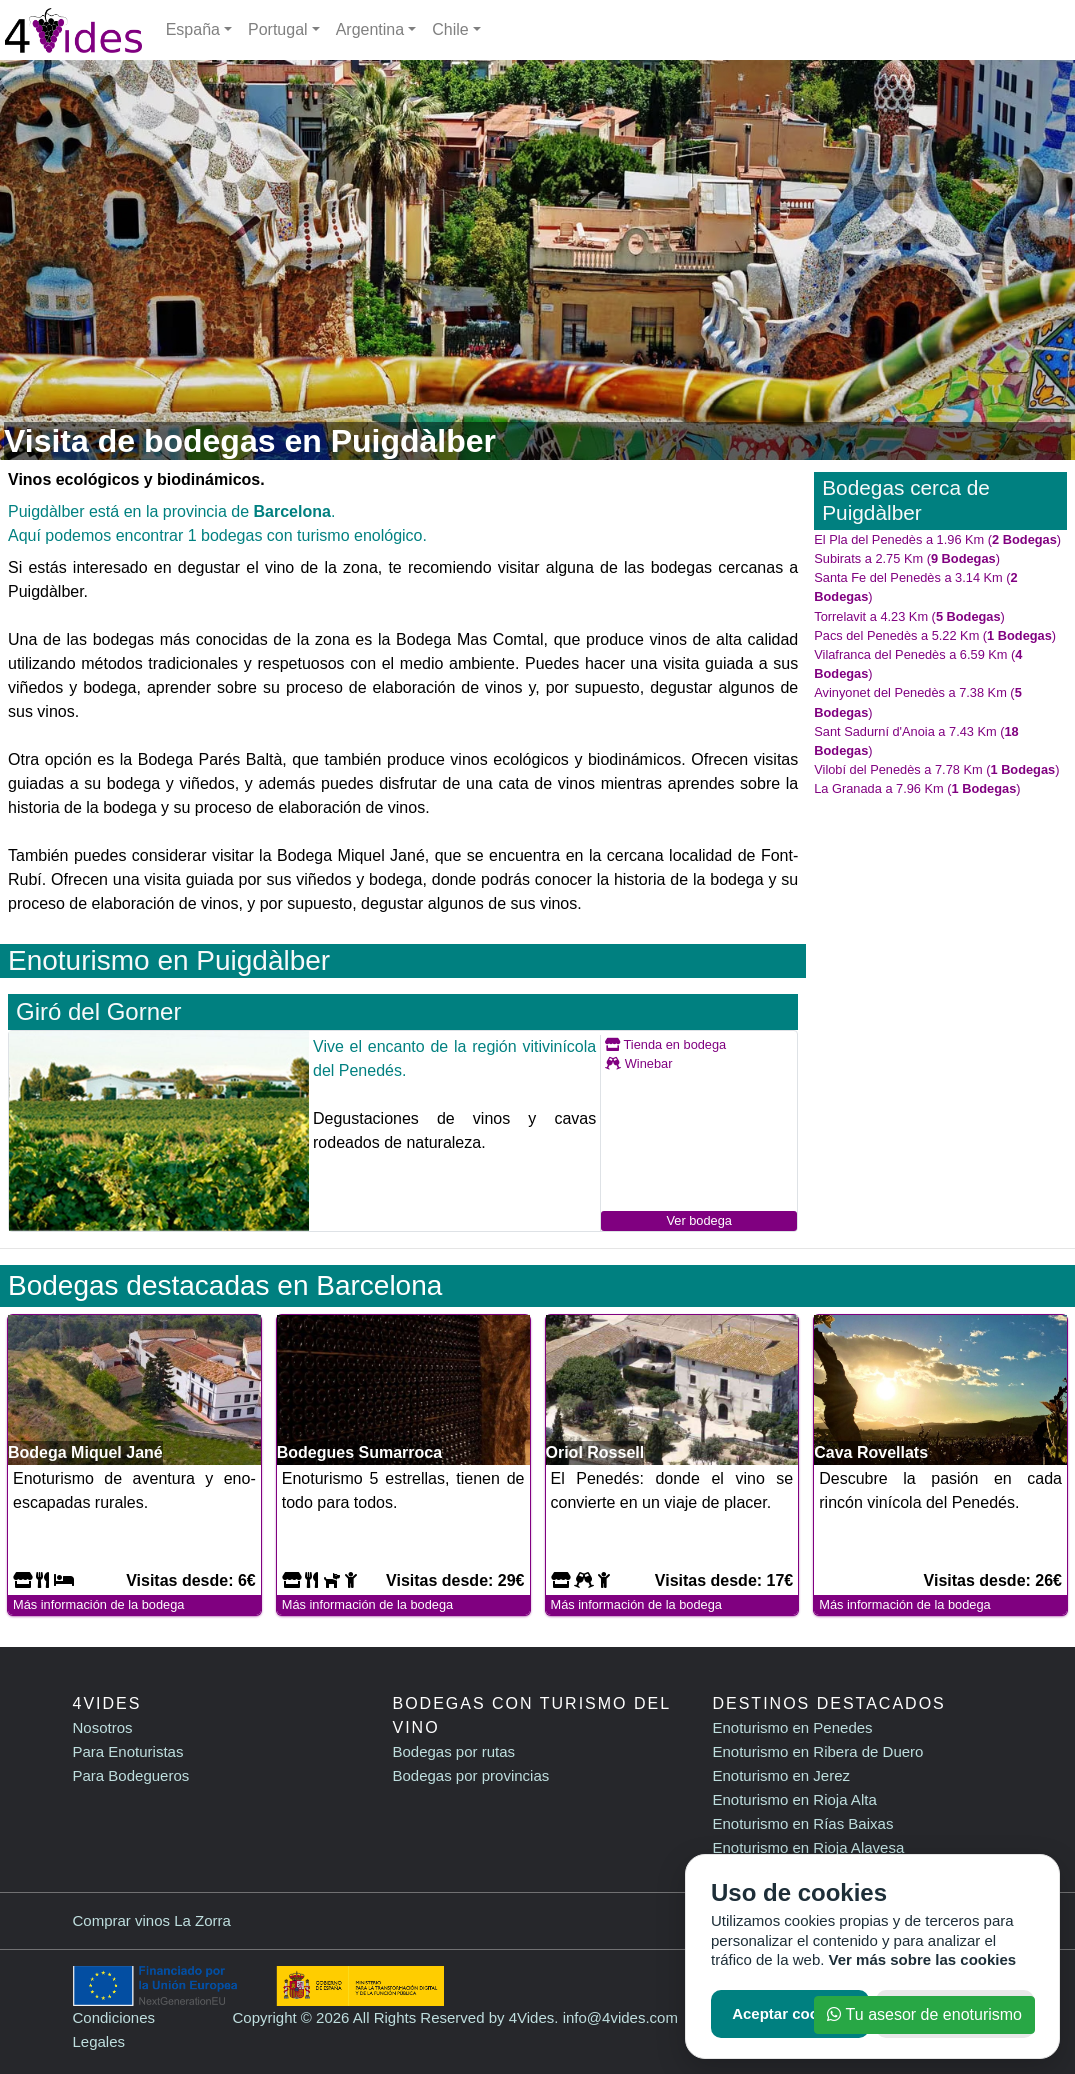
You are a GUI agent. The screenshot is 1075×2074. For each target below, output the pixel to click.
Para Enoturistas (128, 1751)
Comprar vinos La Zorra (152, 1920)
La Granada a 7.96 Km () (917, 788)
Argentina (370, 29)
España (193, 29)
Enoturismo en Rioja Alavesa (808, 1847)
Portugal (278, 29)
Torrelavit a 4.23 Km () (909, 616)
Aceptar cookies (790, 2013)
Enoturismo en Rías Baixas (802, 1823)
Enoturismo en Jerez (781, 1775)
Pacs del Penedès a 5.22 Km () (935, 635)
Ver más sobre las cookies (923, 1959)
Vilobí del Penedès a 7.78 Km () (936, 769)
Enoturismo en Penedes (792, 1727)
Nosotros (103, 1727)
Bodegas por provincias (470, 1775)
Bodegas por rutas (453, 1751)
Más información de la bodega (98, 1604)
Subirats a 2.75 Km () (907, 558)
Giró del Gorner (98, 1011)
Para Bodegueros (131, 1775)
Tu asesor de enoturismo (924, 2014)
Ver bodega (698, 1220)
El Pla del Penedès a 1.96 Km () (937, 539)
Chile (450, 29)
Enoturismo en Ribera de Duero (817, 1751)
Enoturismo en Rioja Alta (794, 1799)
